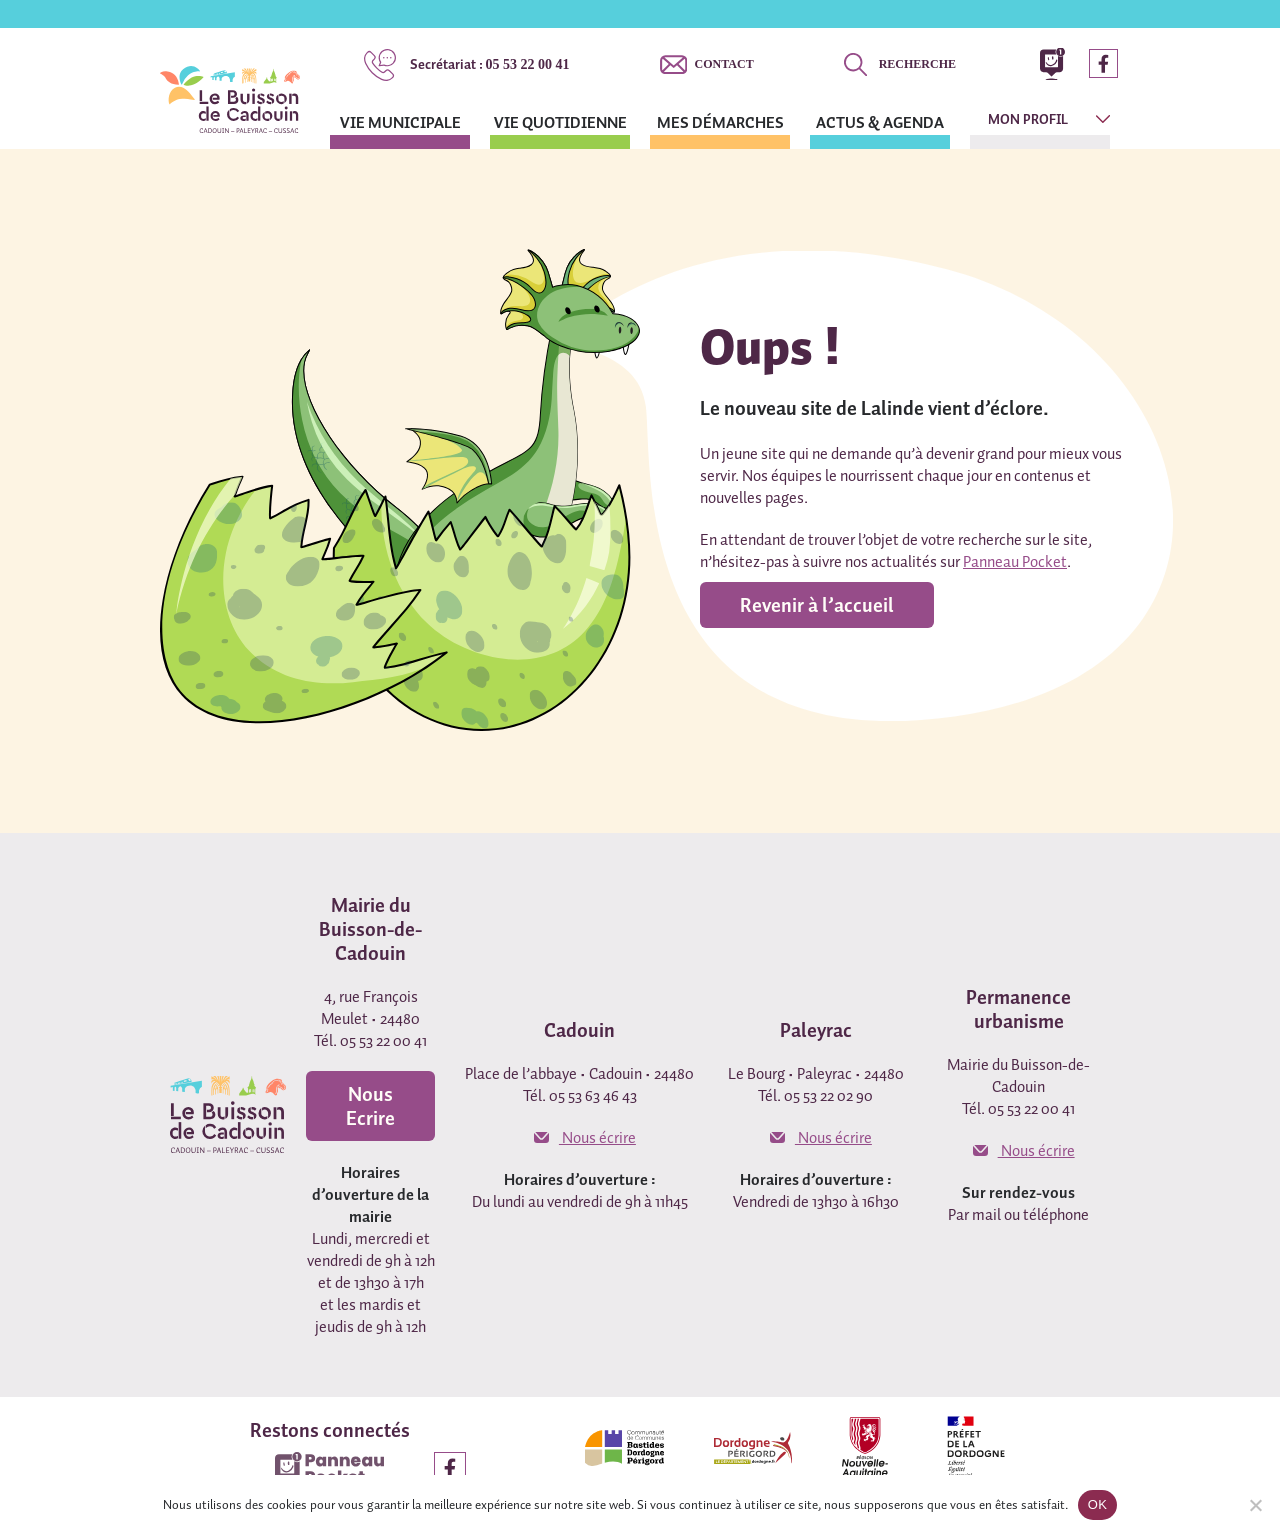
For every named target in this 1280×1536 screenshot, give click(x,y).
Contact (724, 64)
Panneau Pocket (1015, 561)
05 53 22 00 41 (490, 64)
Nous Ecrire (370, 1106)
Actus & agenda (880, 122)
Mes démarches (720, 122)
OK (1097, 1504)
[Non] (1255, 1505)
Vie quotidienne (560, 122)
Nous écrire (585, 1137)
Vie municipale (400, 122)
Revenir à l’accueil (817, 605)
